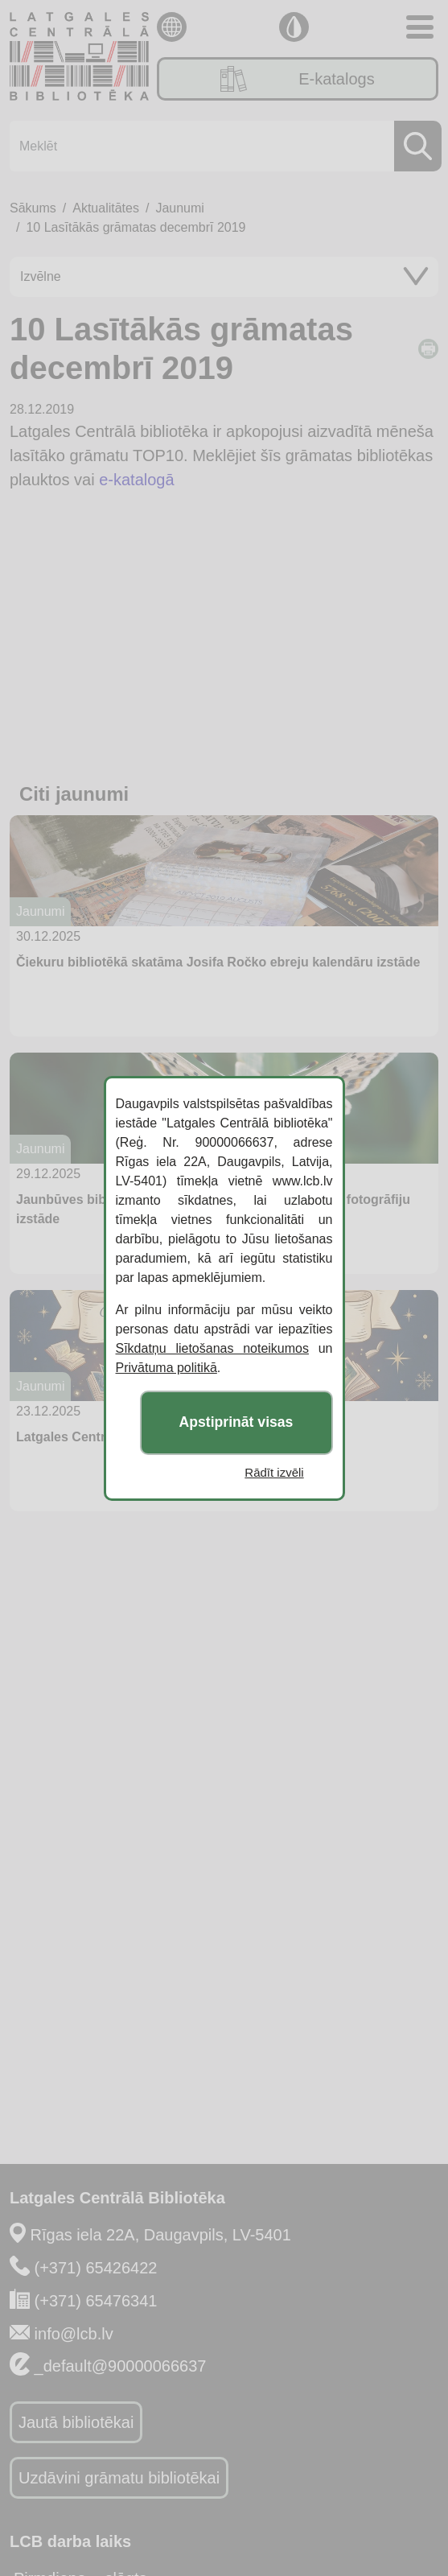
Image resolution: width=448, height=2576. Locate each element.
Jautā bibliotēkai (76, 2422)
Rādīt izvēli (274, 1472)
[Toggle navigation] (419, 26)
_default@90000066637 (121, 2366)
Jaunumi (179, 208)
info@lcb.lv (74, 2334)
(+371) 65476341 (96, 2301)
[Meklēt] (221, 146)
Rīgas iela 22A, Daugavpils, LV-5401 (161, 2235)
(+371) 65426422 (96, 2268)
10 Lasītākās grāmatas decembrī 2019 (135, 227)
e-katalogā (136, 479)
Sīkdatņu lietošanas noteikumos (212, 1348)
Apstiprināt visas (236, 1422)
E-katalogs (297, 79)
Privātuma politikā (166, 1368)
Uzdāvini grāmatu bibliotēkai (119, 2478)
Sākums (33, 208)
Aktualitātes (105, 208)
